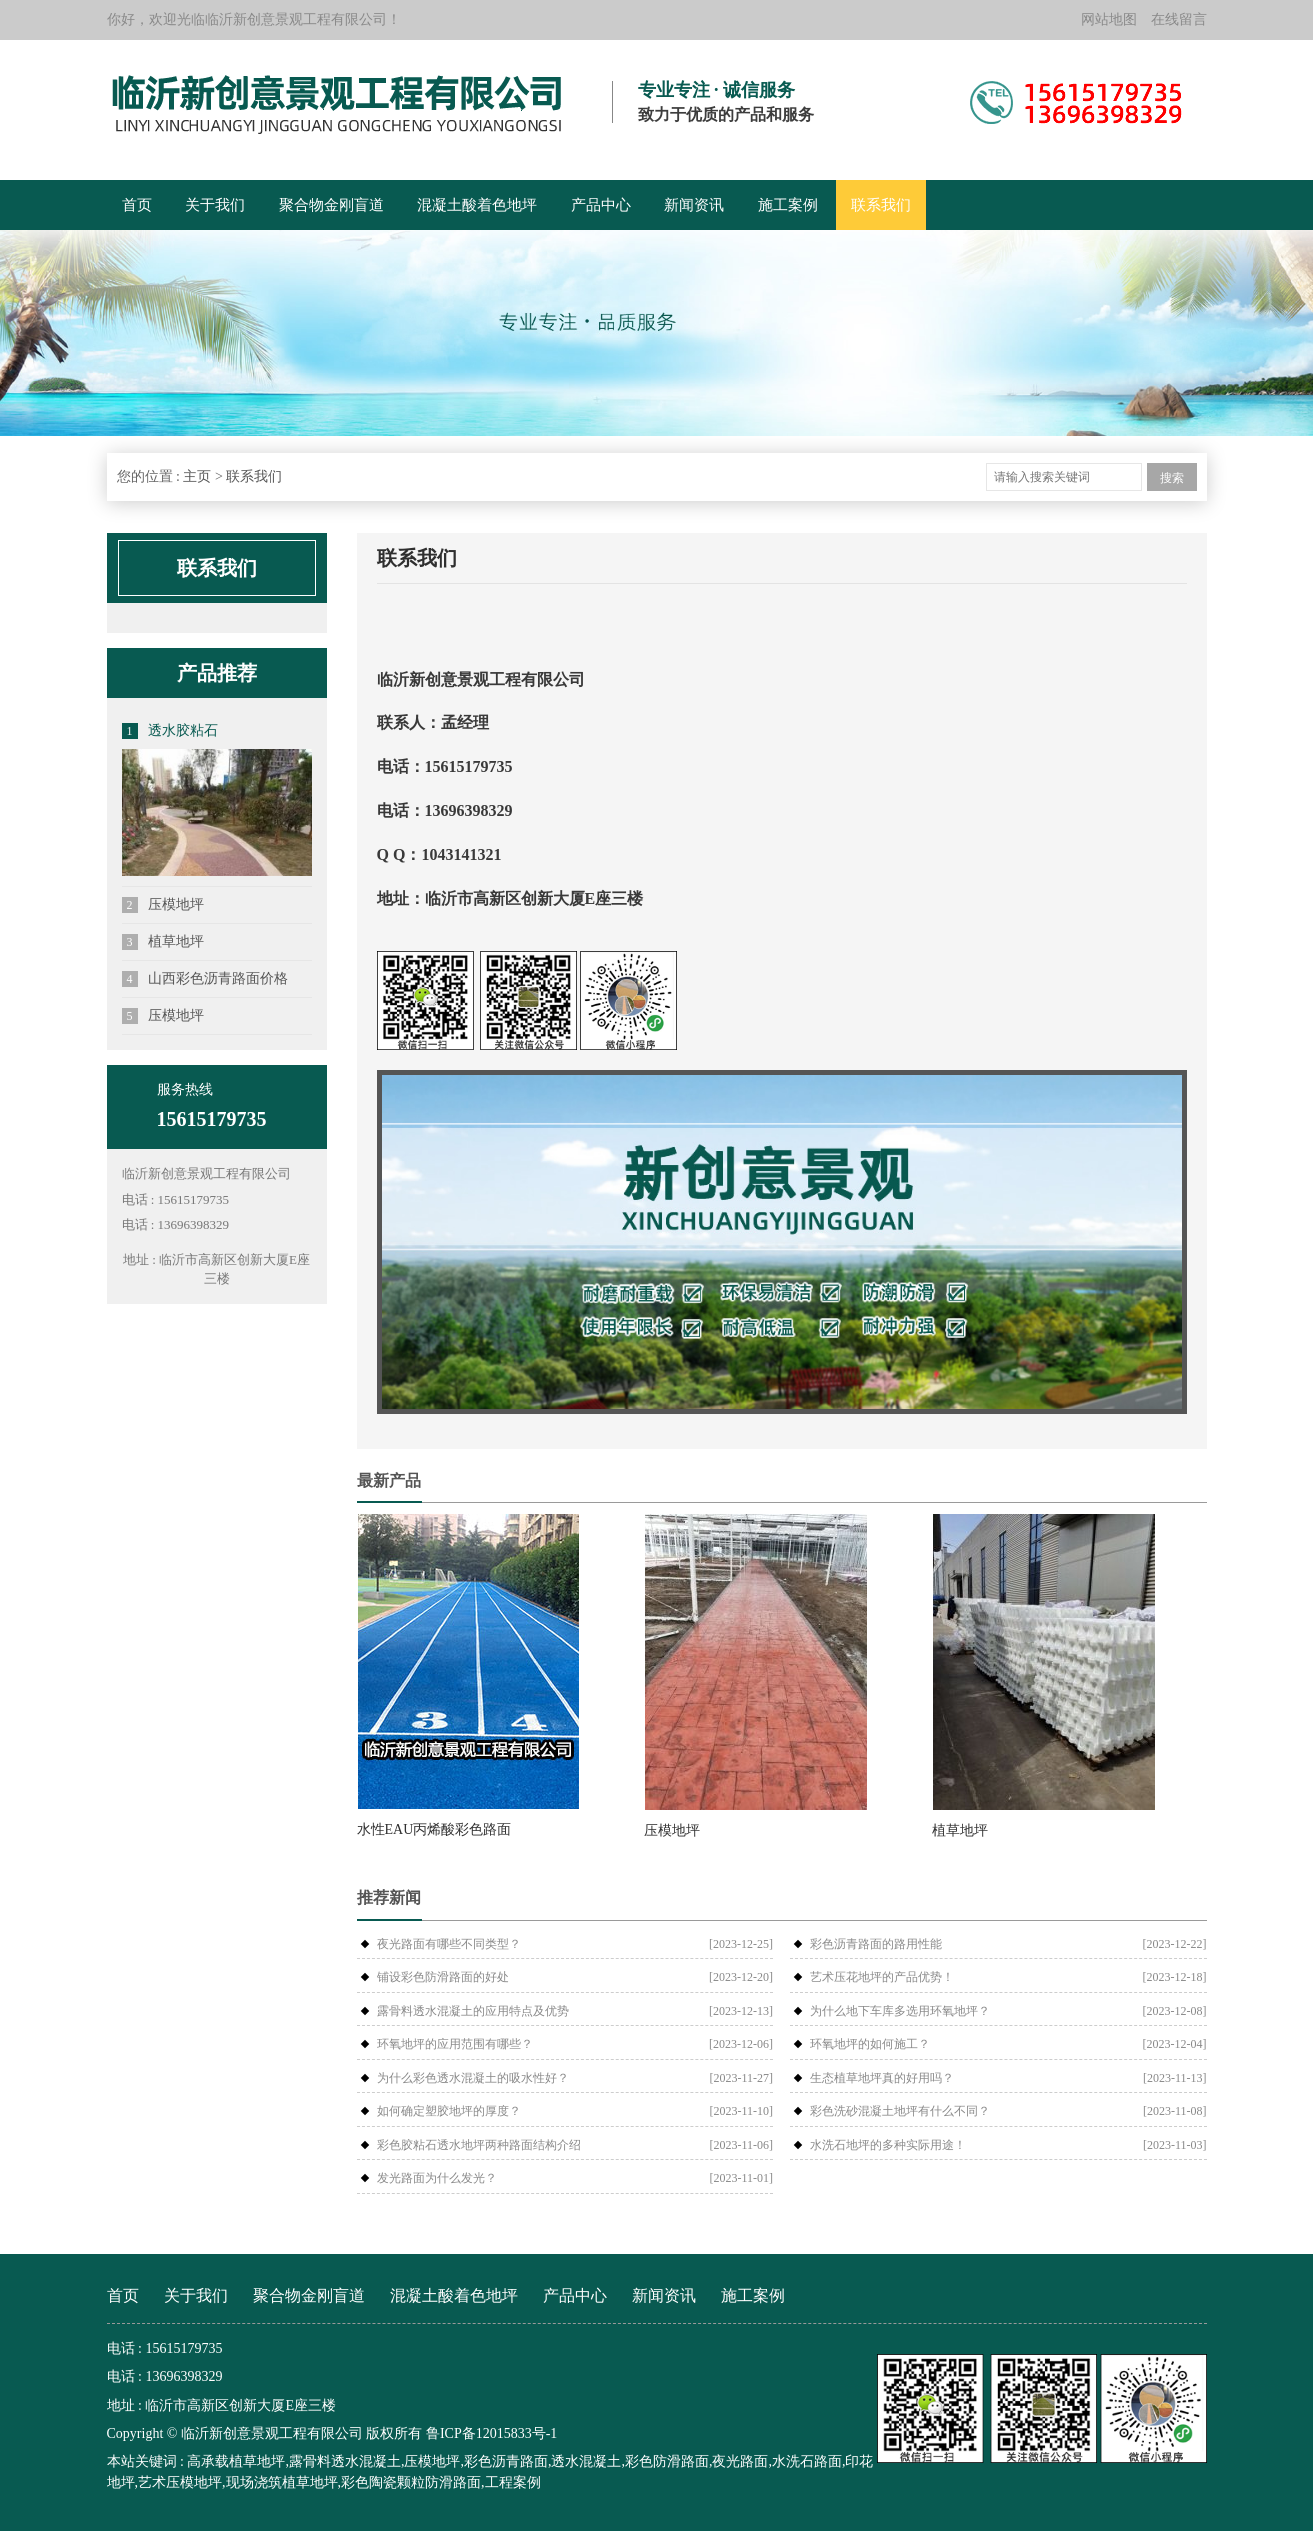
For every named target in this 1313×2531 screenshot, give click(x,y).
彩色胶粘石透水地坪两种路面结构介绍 (479, 2145)
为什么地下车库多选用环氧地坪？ (900, 2011)
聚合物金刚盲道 (331, 205)
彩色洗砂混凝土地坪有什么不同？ (900, 2111)
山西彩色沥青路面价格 (205, 979)
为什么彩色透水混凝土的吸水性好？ (473, 2078)
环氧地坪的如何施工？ (870, 2044)
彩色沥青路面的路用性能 (876, 1944)
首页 (137, 205)
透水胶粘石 (170, 731)
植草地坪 (163, 942)
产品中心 (601, 205)
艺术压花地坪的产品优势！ (882, 1977)
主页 (197, 476)
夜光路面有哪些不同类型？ (449, 1944)
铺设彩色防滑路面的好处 (443, 1977)
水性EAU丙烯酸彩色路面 (434, 1829)
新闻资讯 (694, 205)
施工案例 (788, 205)
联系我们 (881, 205)
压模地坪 (163, 905)
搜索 (1172, 478)
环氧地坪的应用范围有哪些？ (455, 2044)
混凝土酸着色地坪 (477, 205)
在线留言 (1179, 19)
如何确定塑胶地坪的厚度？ (449, 2111)
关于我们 (215, 205)
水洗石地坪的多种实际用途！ (888, 2145)
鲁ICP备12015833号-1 (491, 2433)
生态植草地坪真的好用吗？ (882, 2078)
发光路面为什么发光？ (437, 2178)
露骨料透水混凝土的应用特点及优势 (473, 2011)
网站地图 (1109, 19)
